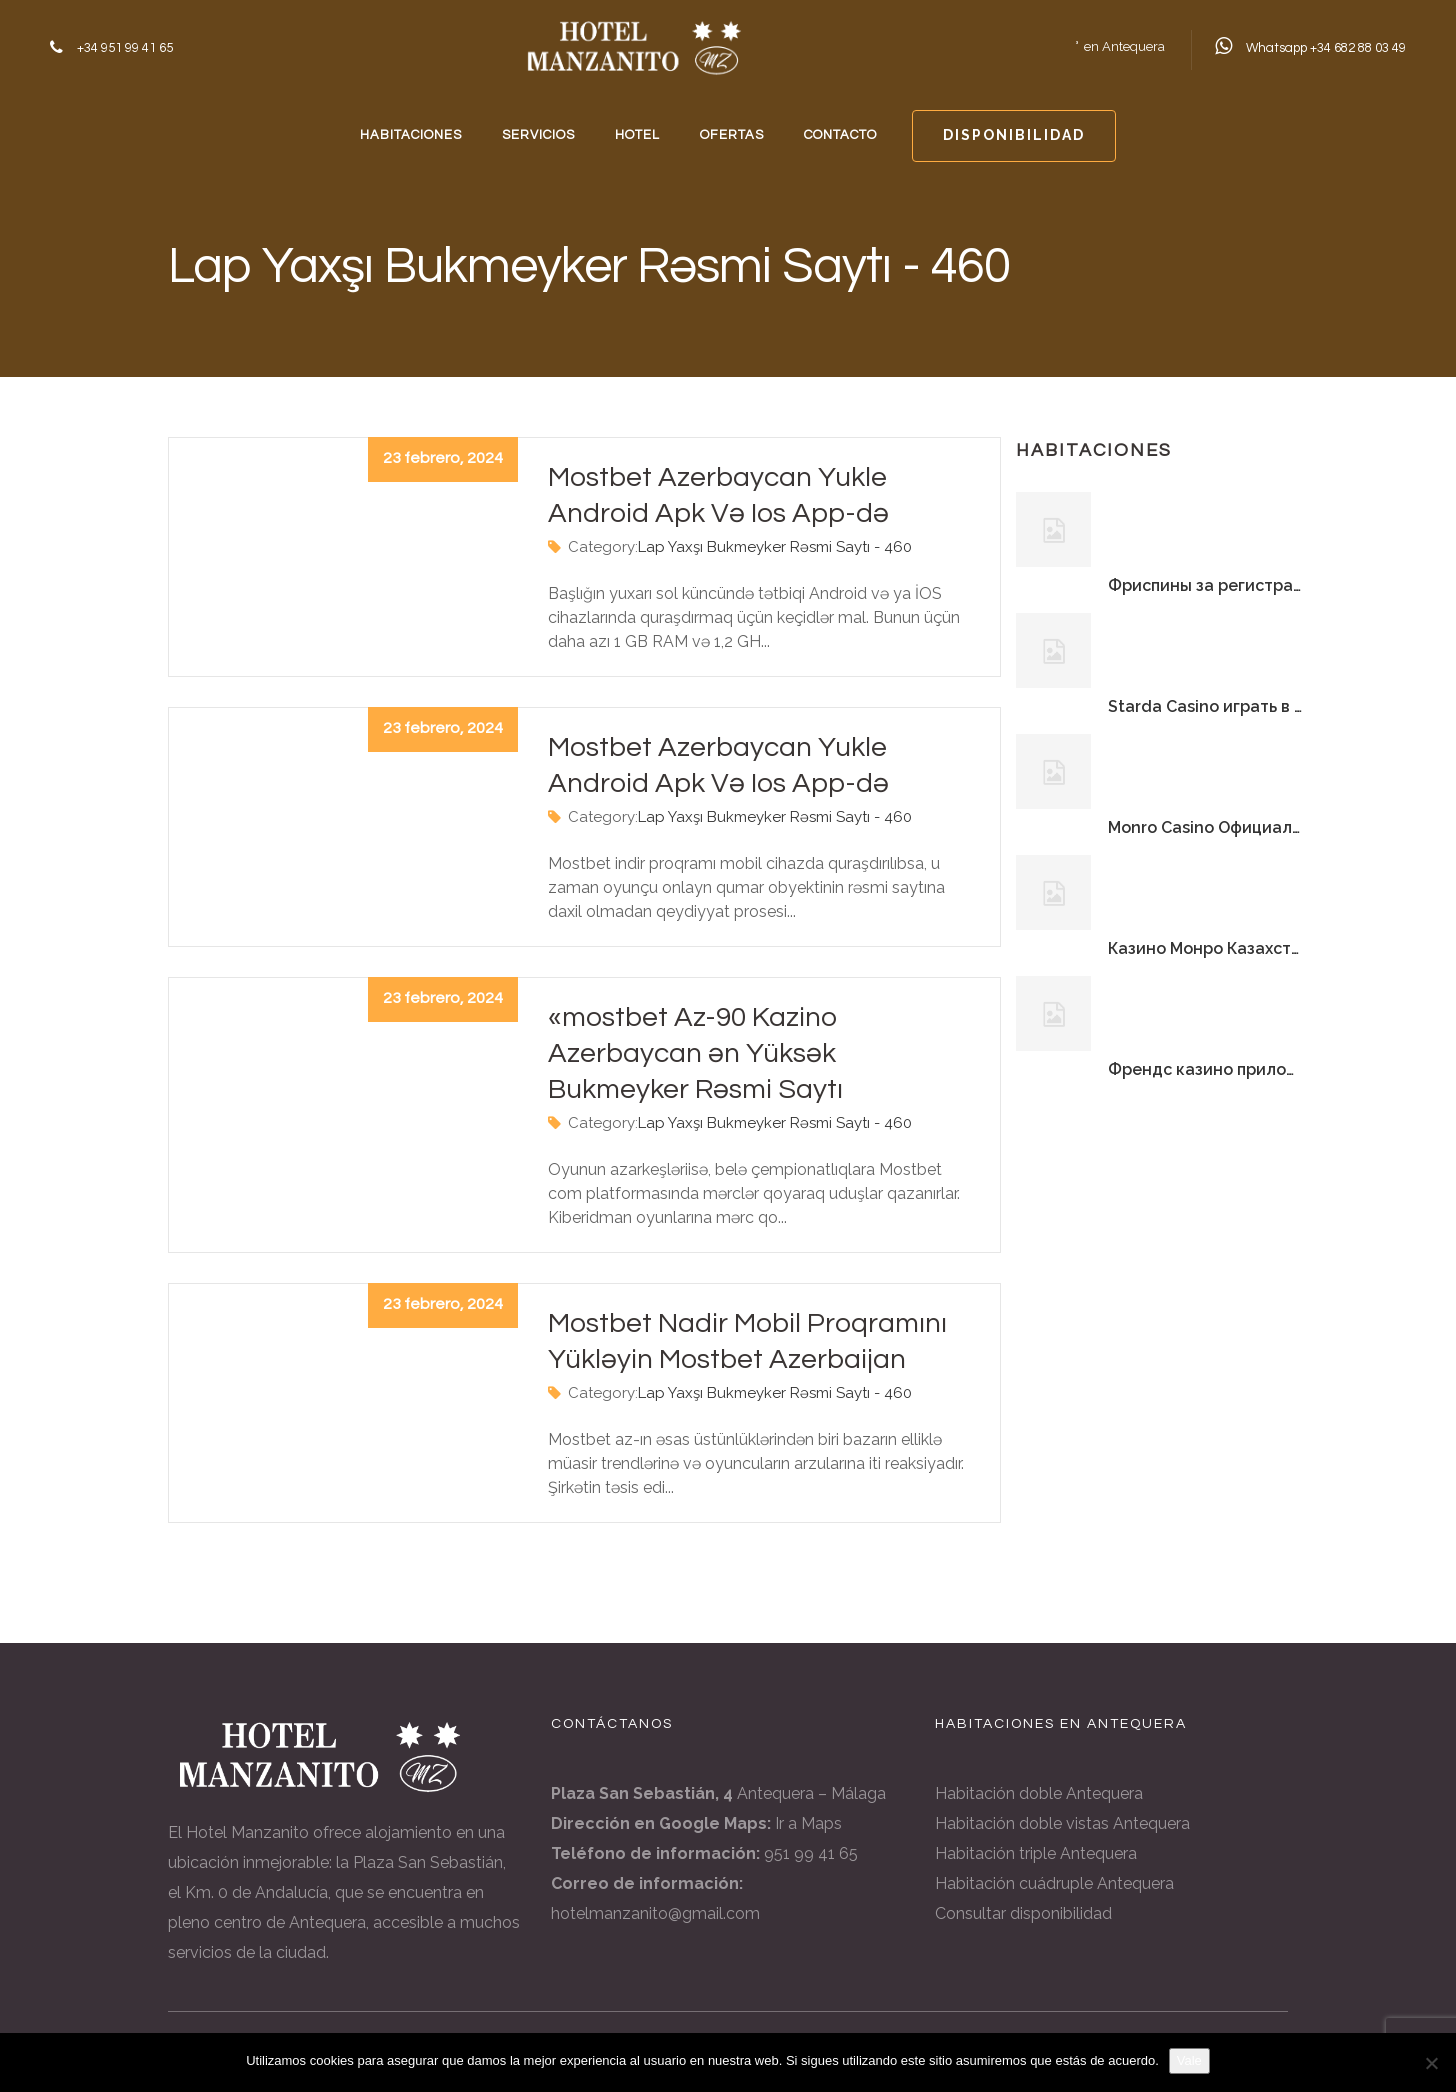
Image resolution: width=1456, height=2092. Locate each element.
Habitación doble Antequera (1039, 1793)
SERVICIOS (538, 135)
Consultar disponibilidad (1023, 1913)
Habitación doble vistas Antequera (1062, 1823)
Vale (1189, 2060)
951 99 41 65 (811, 1853)
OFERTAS (732, 135)
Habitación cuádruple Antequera (1054, 1883)
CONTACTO (840, 135)
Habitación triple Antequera (1036, 1853)
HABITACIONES (411, 135)
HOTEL (637, 135)
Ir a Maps (808, 1823)
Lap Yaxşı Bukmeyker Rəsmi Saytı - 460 (775, 547)
